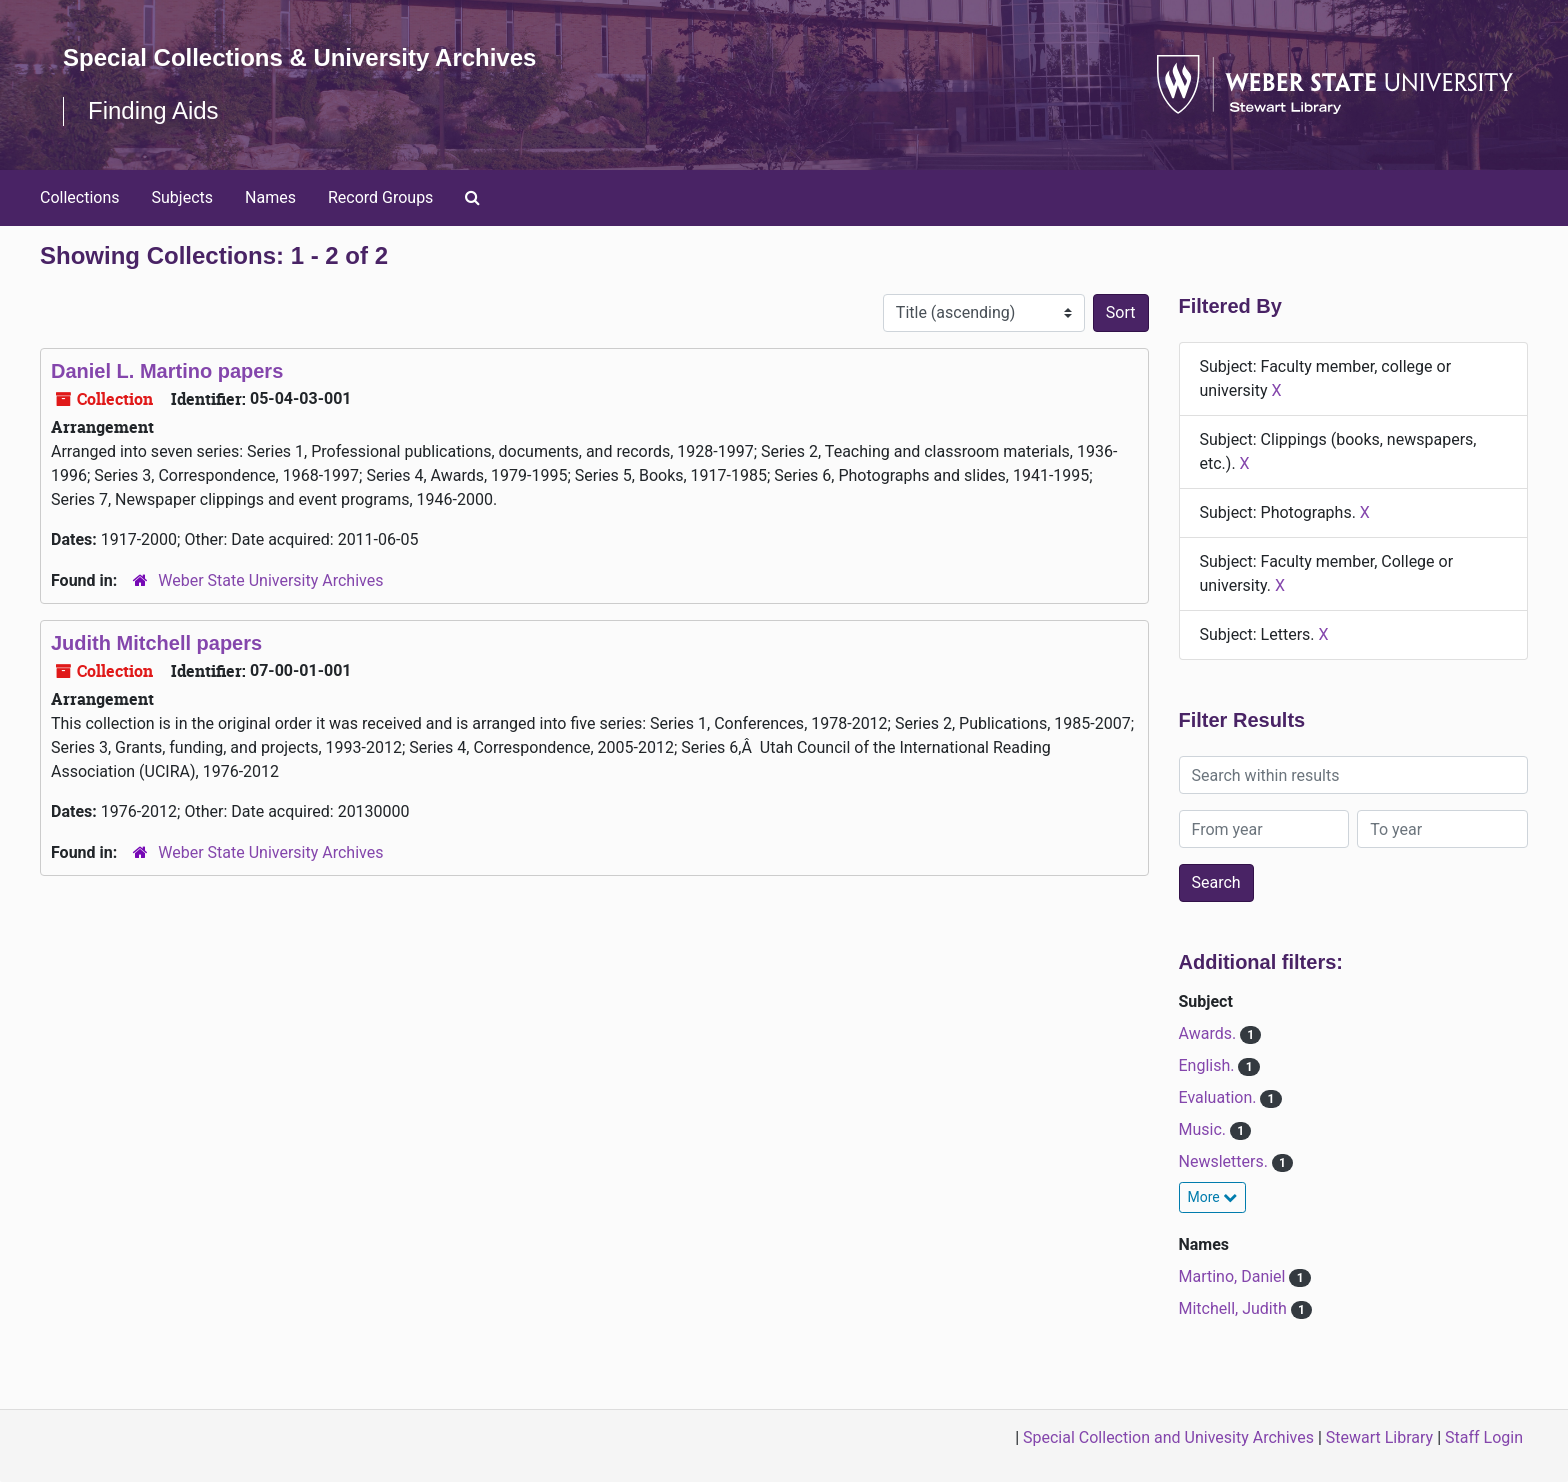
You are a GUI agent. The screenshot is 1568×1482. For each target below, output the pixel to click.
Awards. (1210, 1033)
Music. (1205, 1129)
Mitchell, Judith (1235, 1308)
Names (270, 197)
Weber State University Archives (270, 580)
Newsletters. (1225, 1161)
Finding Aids (153, 110)
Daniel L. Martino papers (167, 371)
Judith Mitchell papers (156, 643)
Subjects (182, 197)
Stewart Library (1379, 1437)
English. (1209, 1065)
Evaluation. (1220, 1097)
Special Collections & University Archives (300, 57)
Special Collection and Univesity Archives (1168, 1437)
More (1213, 1197)
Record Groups (380, 197)
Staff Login (1484, 1437)
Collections (80, 197)
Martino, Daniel (1234, 1276)
